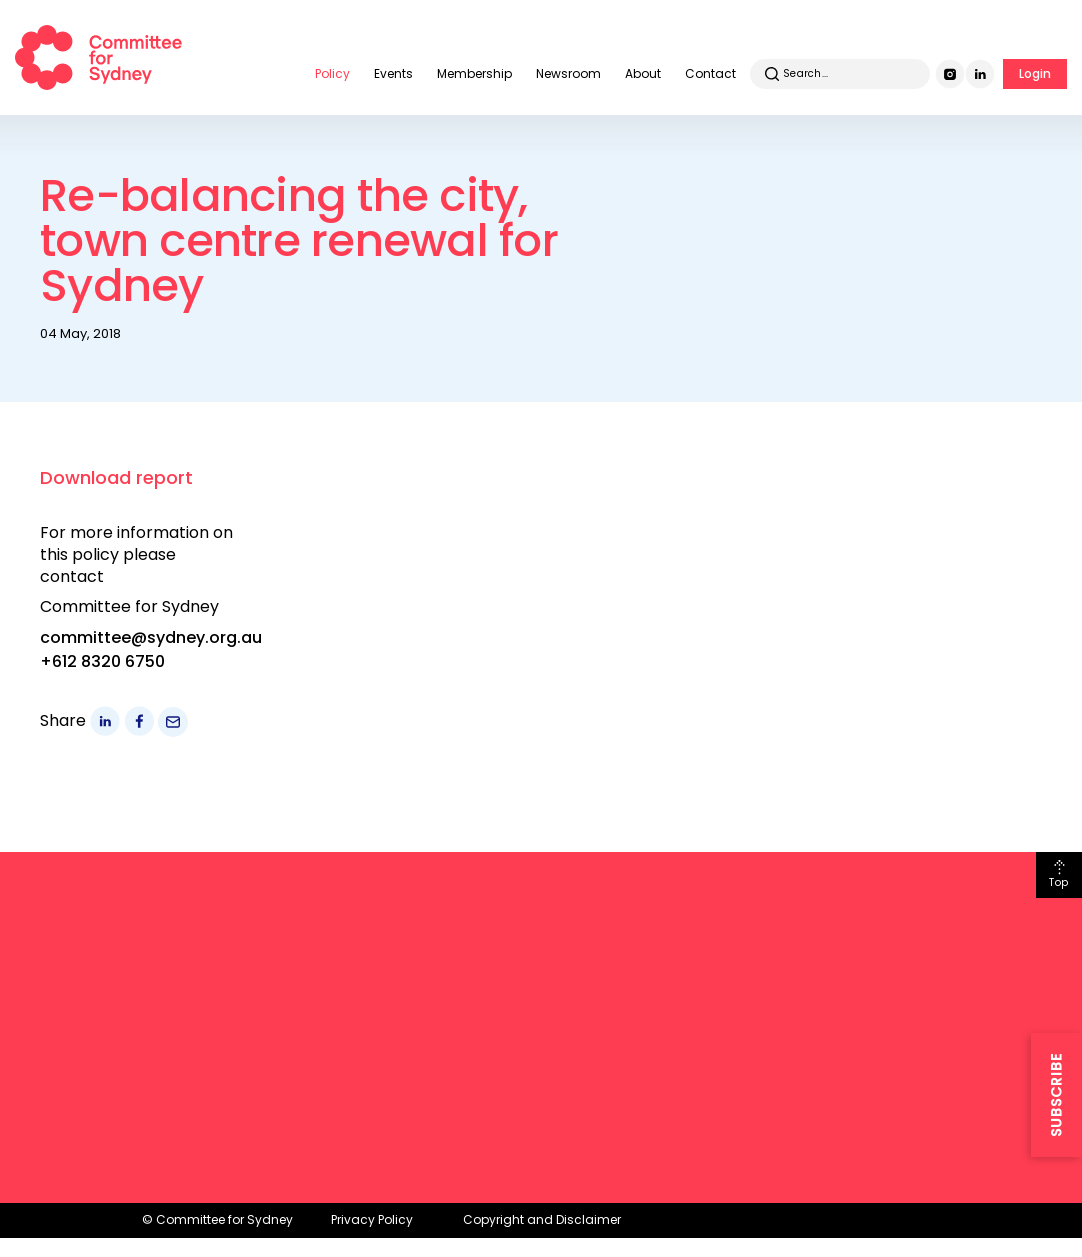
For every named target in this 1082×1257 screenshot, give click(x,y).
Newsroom (568, 73)
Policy (332, 73)
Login (1035, 73)
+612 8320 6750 (102, 661)
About (643, 73)
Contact (710, 73)
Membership (474, 73)
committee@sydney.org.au (151, 637)
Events (393, 73)
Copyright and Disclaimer (542, 1219)
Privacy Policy (372, 1219)
